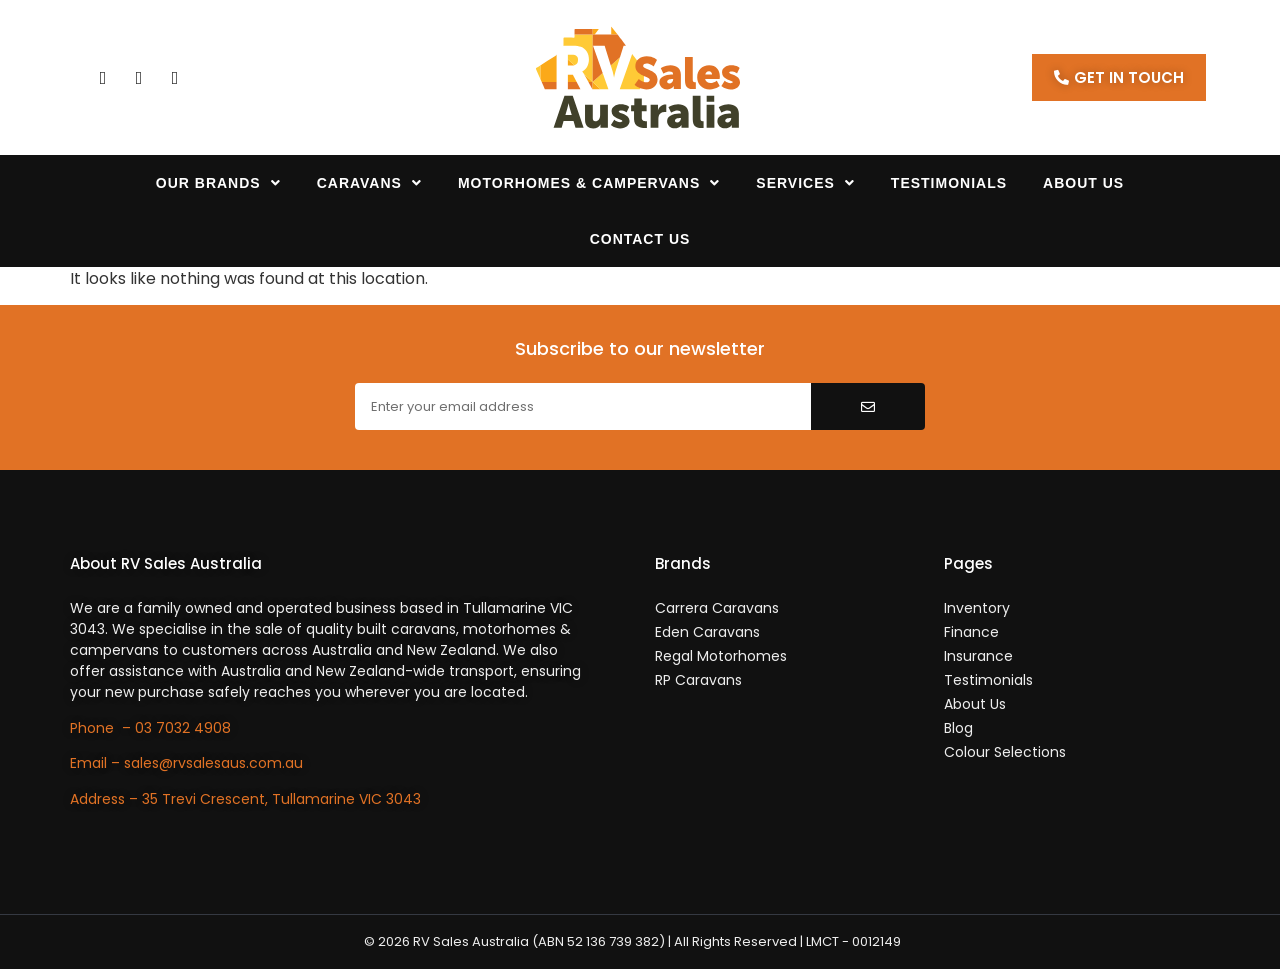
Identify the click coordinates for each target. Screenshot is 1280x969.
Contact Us (640, 239)
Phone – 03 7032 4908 (150, 728)
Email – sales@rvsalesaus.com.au (186, 763)
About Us (1083, 183)
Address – (106, 799)
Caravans (369, 183)
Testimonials (949, 183)
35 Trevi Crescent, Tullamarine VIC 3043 (281, 799)
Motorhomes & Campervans (589, 183)
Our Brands (218, 183)
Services (805, 183)
